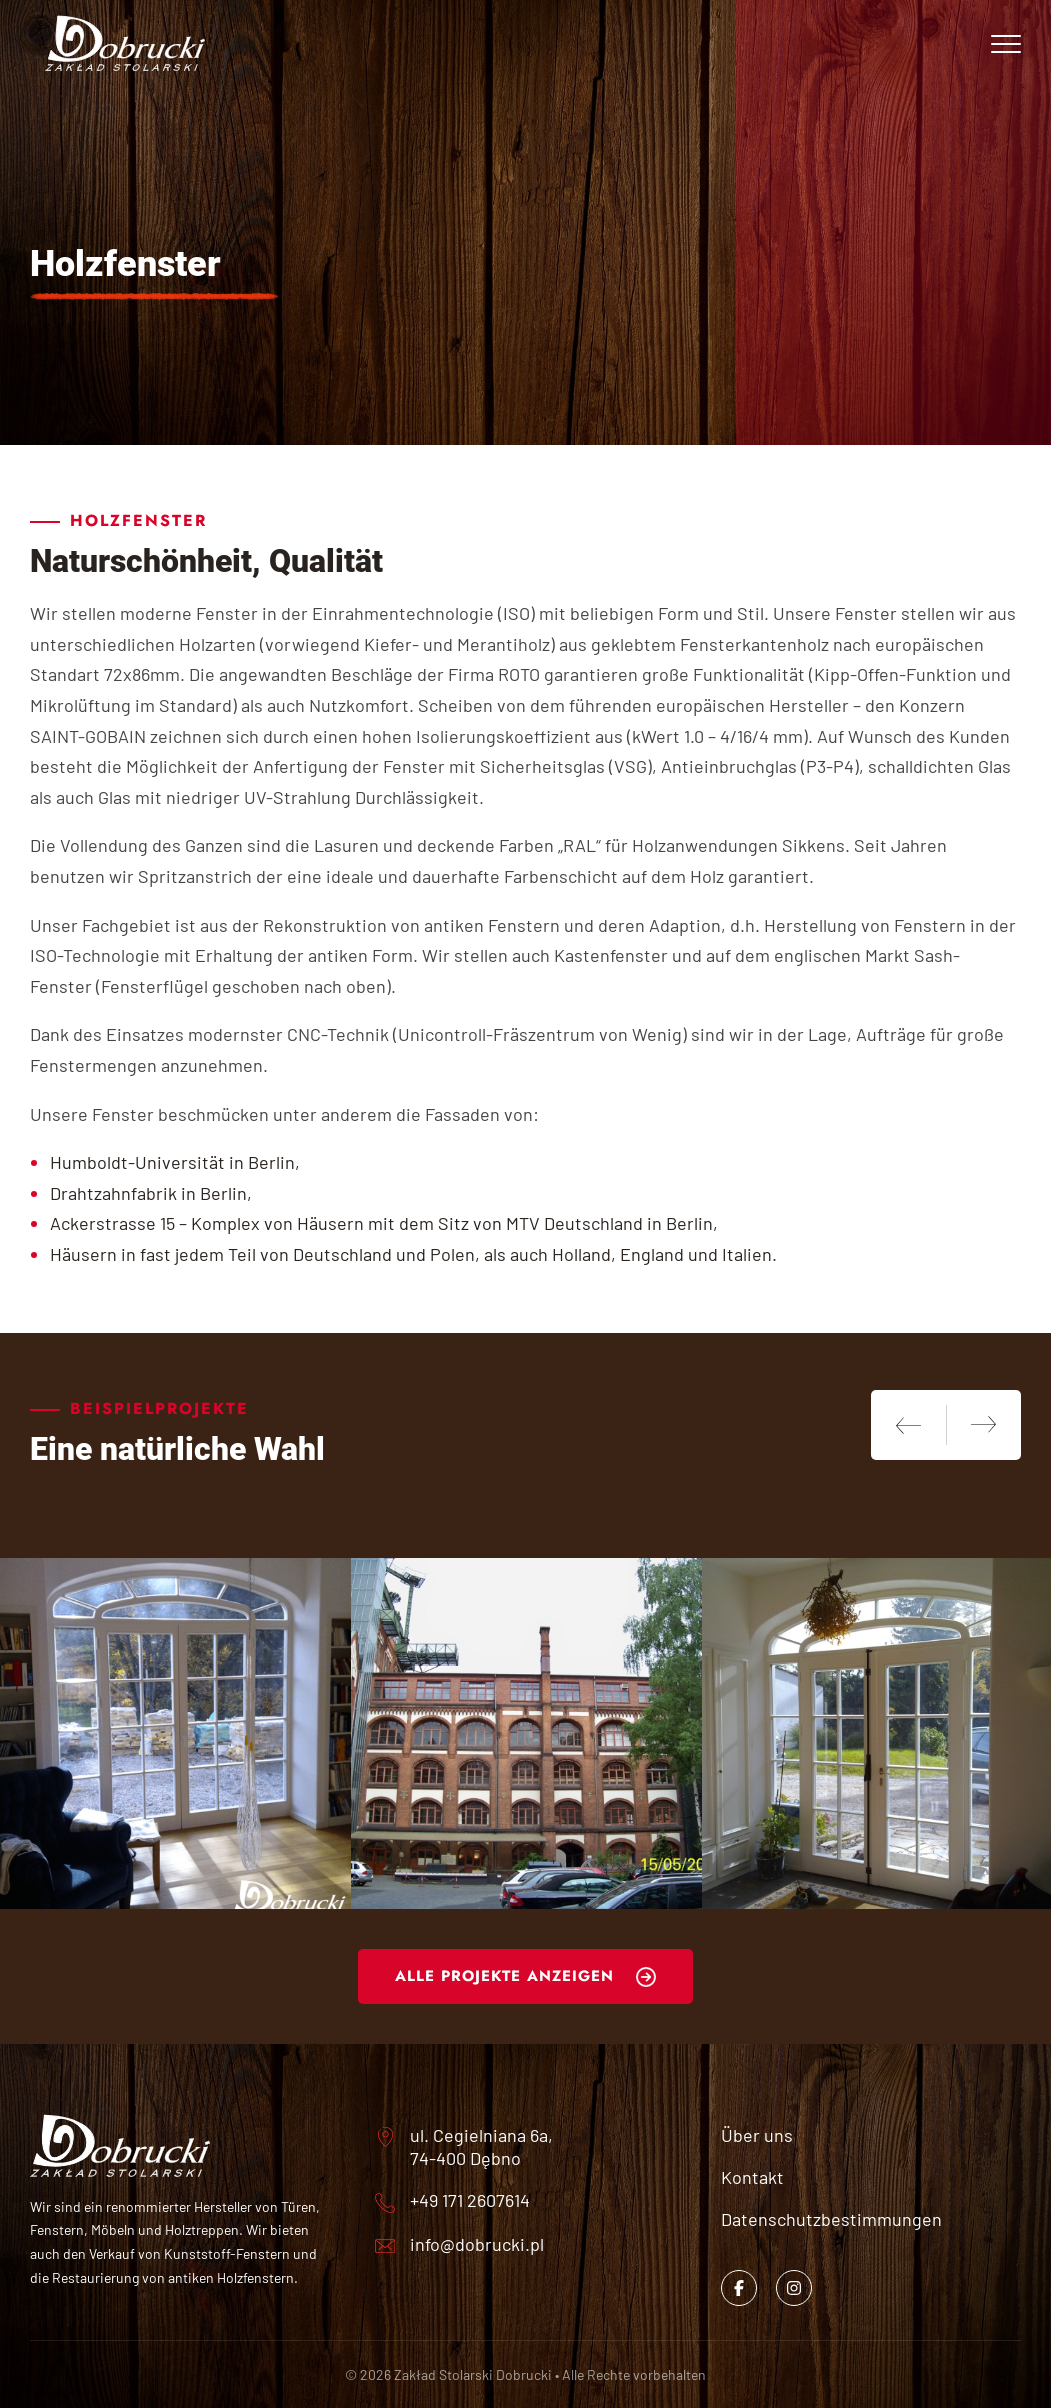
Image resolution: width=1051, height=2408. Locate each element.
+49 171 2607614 (470, 2200)
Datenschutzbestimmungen (831, 2219)
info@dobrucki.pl (477, 2244)
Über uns (757, 2135)
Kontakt (752, 2177)
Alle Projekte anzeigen (504, 1976)
